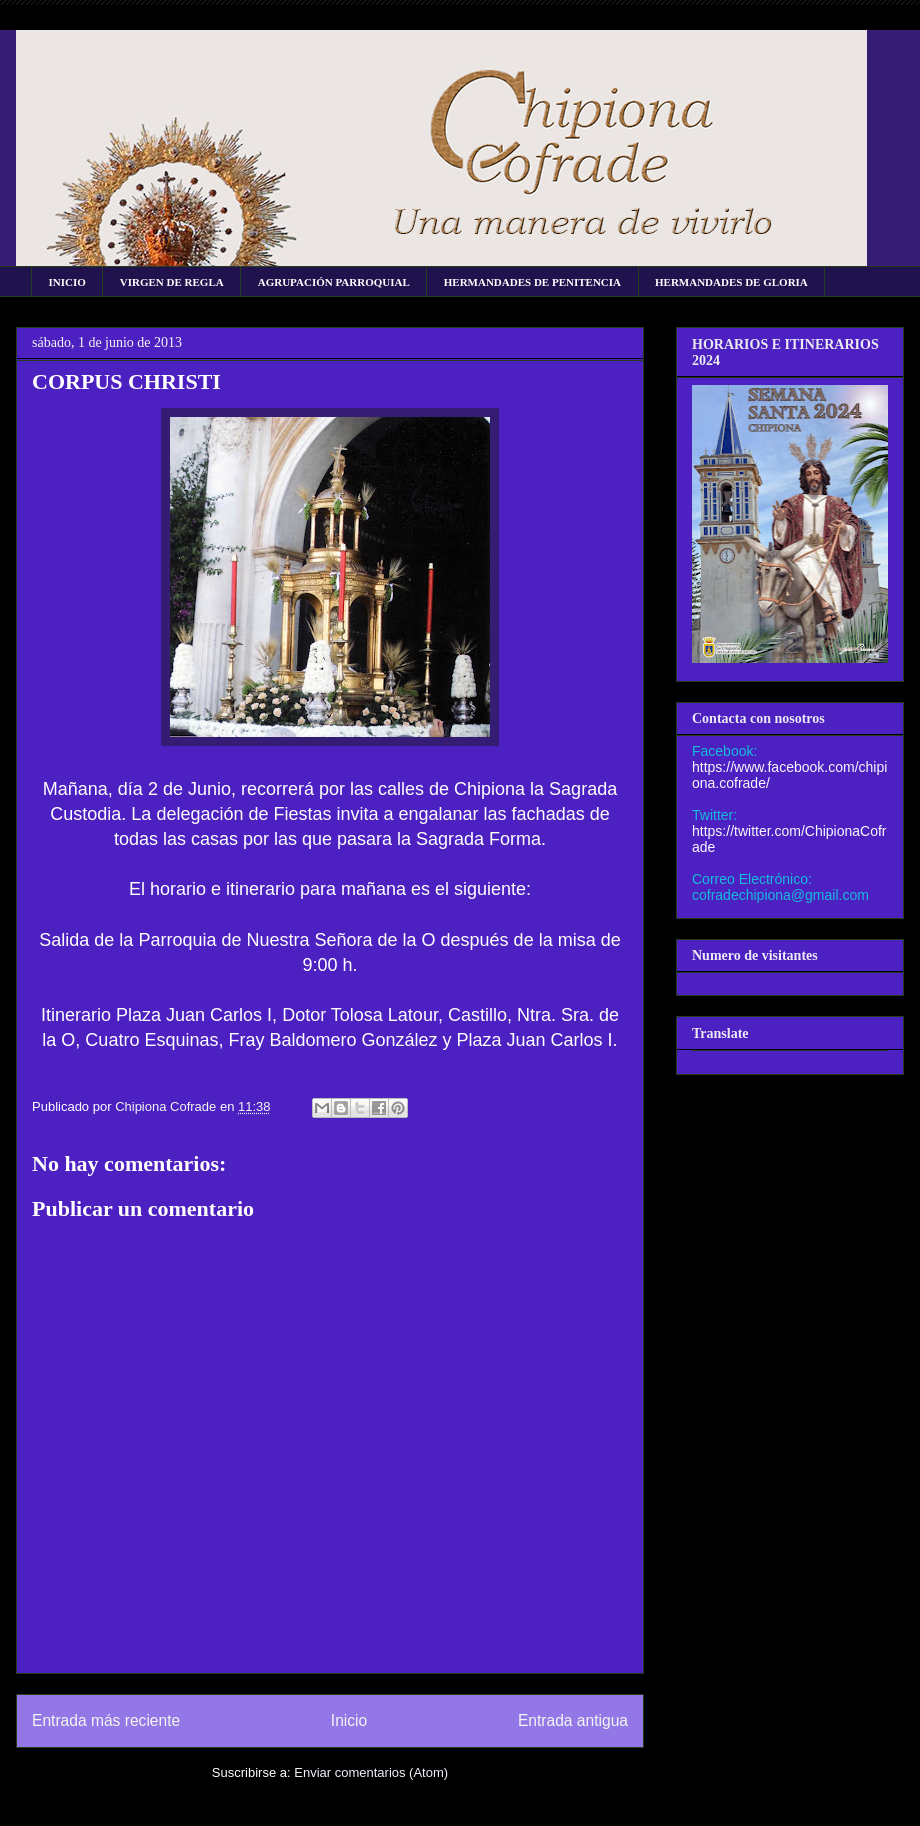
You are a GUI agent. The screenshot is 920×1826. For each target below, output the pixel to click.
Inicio (349, 1720)
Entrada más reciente (106, 1720)
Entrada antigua (573, 1720)
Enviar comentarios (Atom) (371, 1772)
